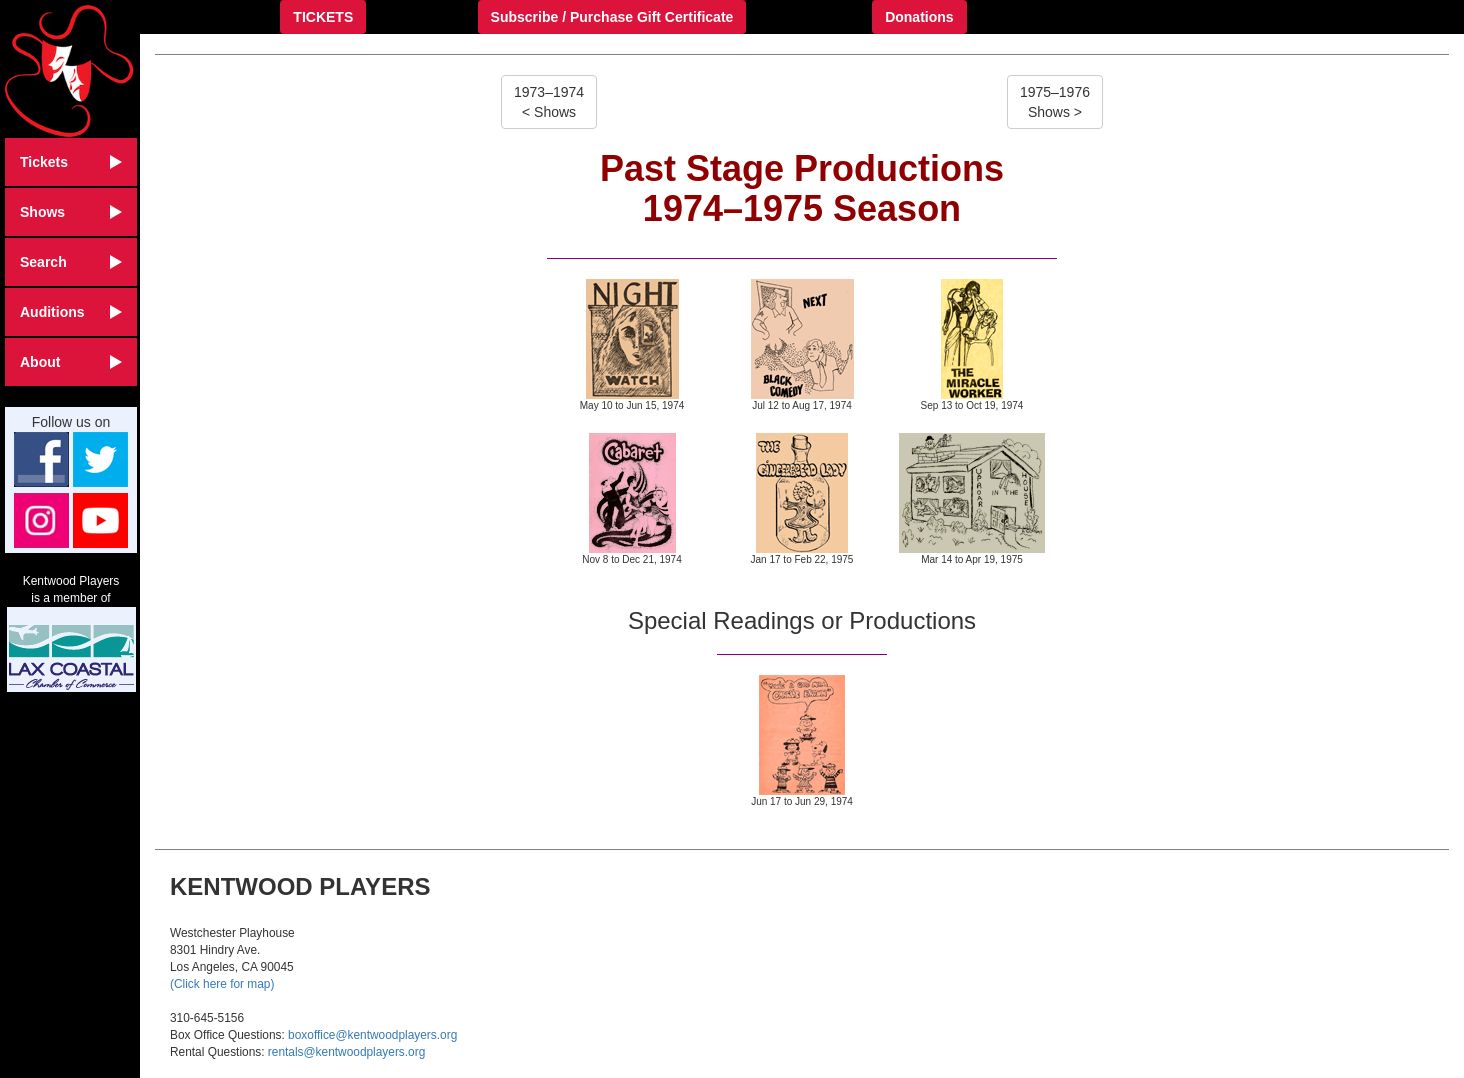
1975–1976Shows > (1055, 102)
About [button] (71, 362)
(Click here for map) (222, 984)
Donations (919, 17)
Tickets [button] (71, 162)
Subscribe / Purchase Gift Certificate (612, 17)
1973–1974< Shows (549, 102)
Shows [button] (71, 212)
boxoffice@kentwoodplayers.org (372, 1035)
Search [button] (71, 262)
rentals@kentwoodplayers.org (346, 1052)
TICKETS (323, 17)
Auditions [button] (71, 312)
